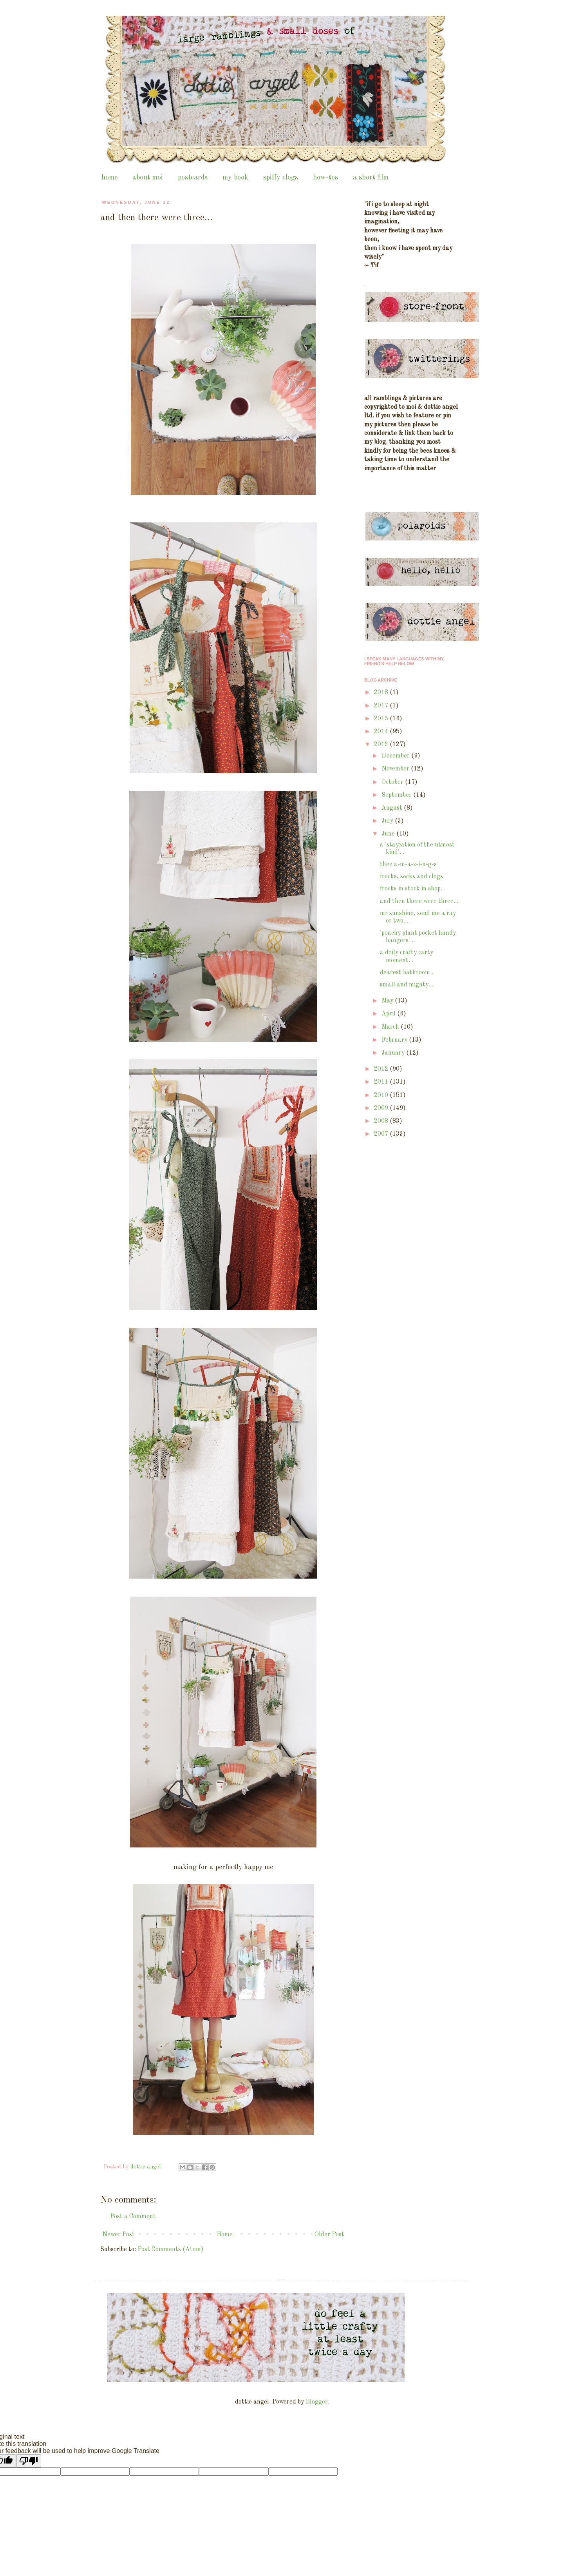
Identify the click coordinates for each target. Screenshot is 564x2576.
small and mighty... (406, 985)
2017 (382, 706)
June (388, 834)
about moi (147, 177)
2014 (382, 732)
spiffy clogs (280, 177)
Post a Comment (133, 2216)
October (393, 782)
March (391, 1027)
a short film (371, 177)
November (396, 769)
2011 (382, 1082)
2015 (382, 719)
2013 (382, 744)
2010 (382, 1095)
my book (235, 177)
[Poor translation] (28, 2461)
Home (225, 2235)
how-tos (325, 177)
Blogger (317, 2402)
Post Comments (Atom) (170, 2249)
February (395, 1040)
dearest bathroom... (407, 973)
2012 (382, 1069)
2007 (382, 1134)
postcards (193, 177)
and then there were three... (419, 901)
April (389, 1014)
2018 (382, 692)
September (397, 795)
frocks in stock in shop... (412, 889)
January (393, 1053)
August (392, 808)
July (388, 821)
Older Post (329, 2235)
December (396, 756)
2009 (382, 1108)
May (388, 1001)
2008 (382, 1121)
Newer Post (118, 2235)
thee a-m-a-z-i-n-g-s (408, 864)
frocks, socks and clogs (411, 877)
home (109, 177)
